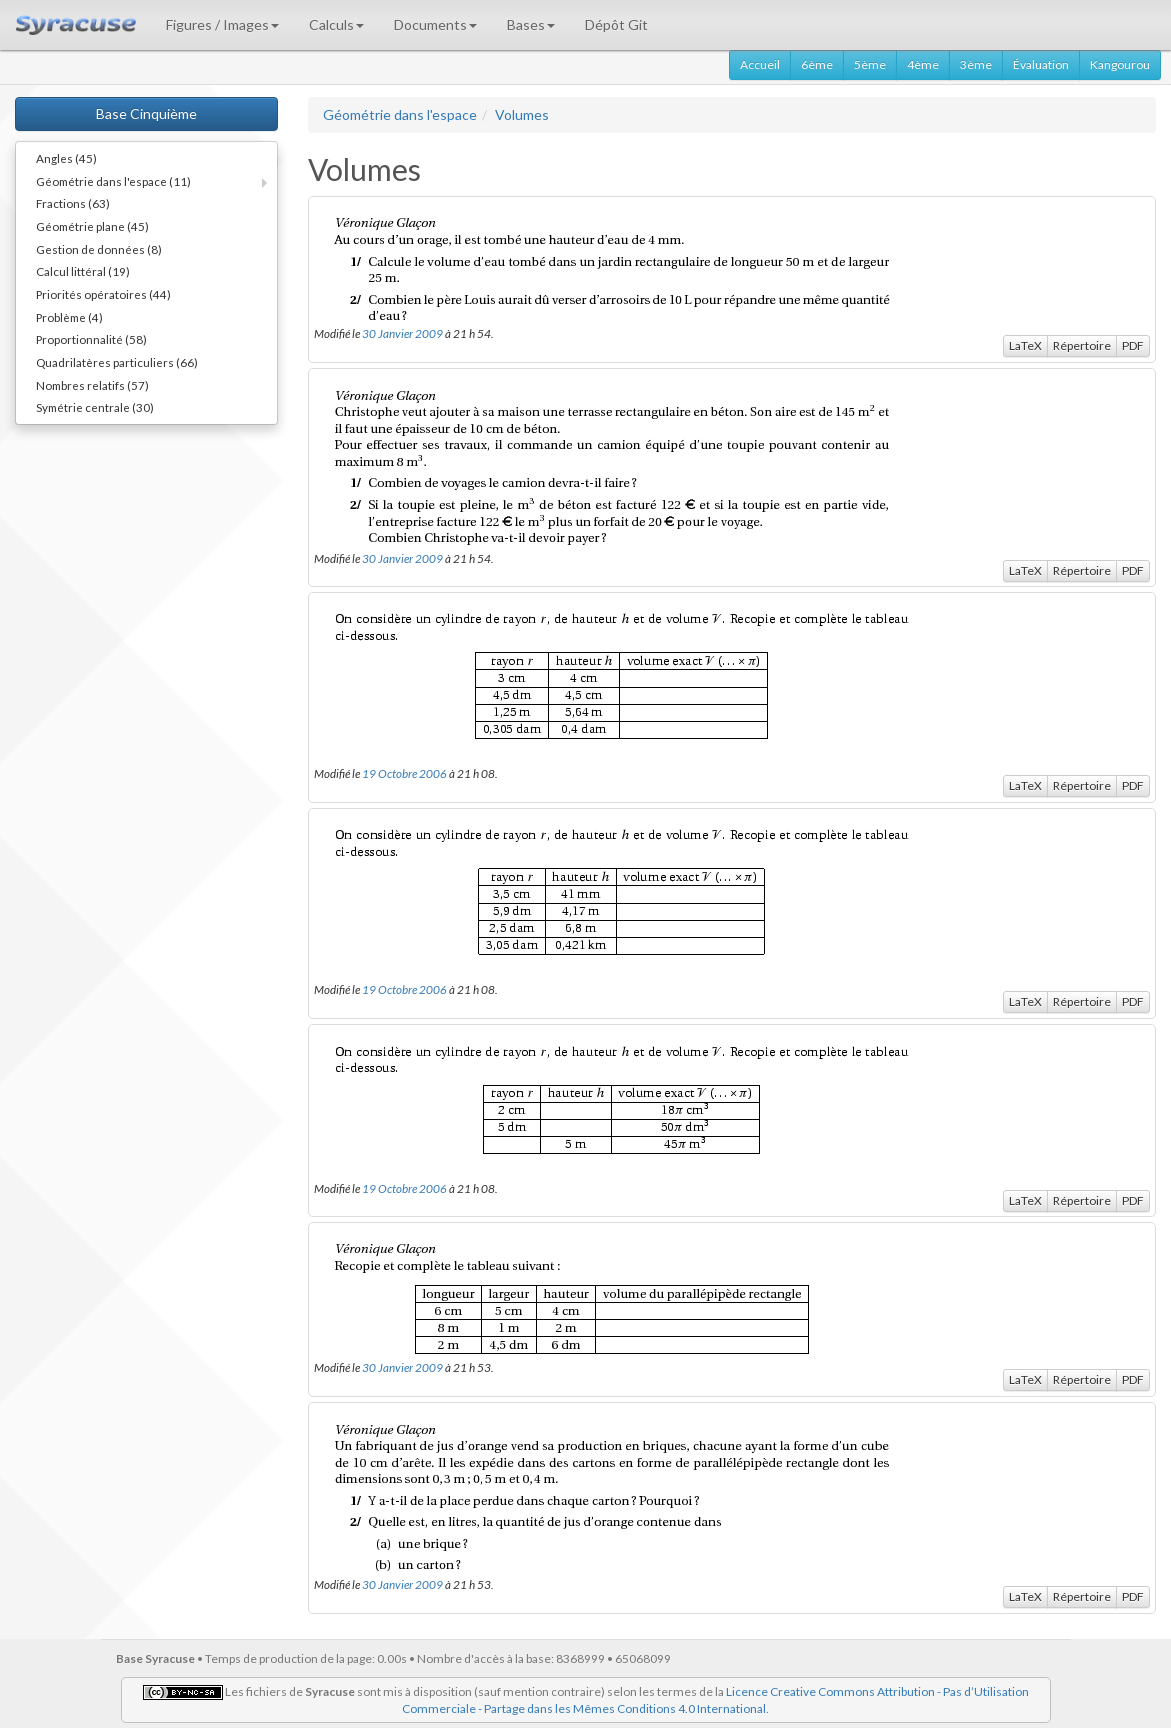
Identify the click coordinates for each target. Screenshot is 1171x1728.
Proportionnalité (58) (91, 339)
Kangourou (1120, 64)
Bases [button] (531, 24)
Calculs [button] (336, 24)
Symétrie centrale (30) (95, 407)
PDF (1133, 345)
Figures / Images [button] (222, 24)
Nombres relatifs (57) (92, 385)
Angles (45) (66, 158)
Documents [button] (435, 24)
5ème (870, 64)
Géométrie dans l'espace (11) (113, 181)
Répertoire (1082, 345)
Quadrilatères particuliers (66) (117, 362)
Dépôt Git (616, 24)
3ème (976, 64)
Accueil (760, 64)
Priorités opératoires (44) (103, 294)
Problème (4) (69, 317)
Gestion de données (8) (99, 249)
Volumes (522, 114)
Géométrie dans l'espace (400, 114)
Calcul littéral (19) (83, 271)
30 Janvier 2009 (402, 333)
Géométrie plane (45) (92, 226)
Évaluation (1041, 64)
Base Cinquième (146, 113)
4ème (923, 64)
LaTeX (1025, 345)
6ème (817, 64)
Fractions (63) (73, 203)
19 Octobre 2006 (404, 773)
